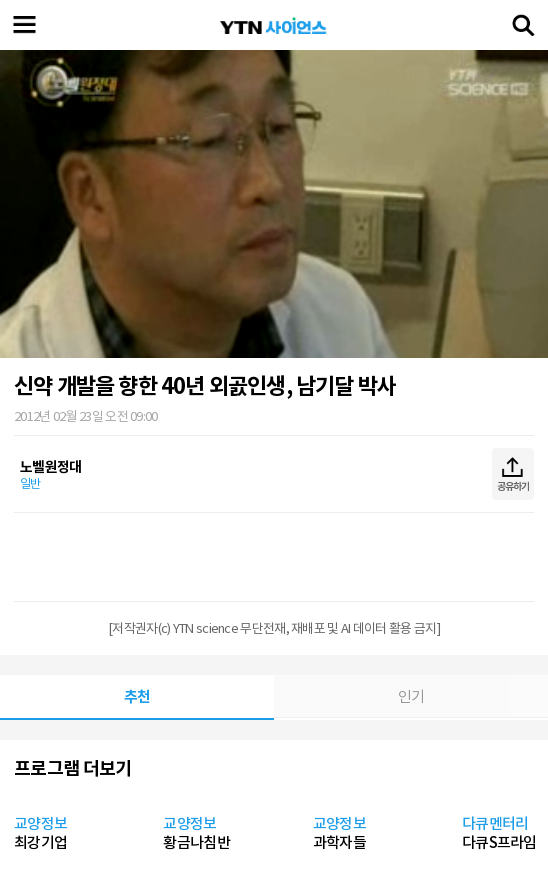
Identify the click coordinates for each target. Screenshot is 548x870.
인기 (411, 696)
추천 (137, 696)
